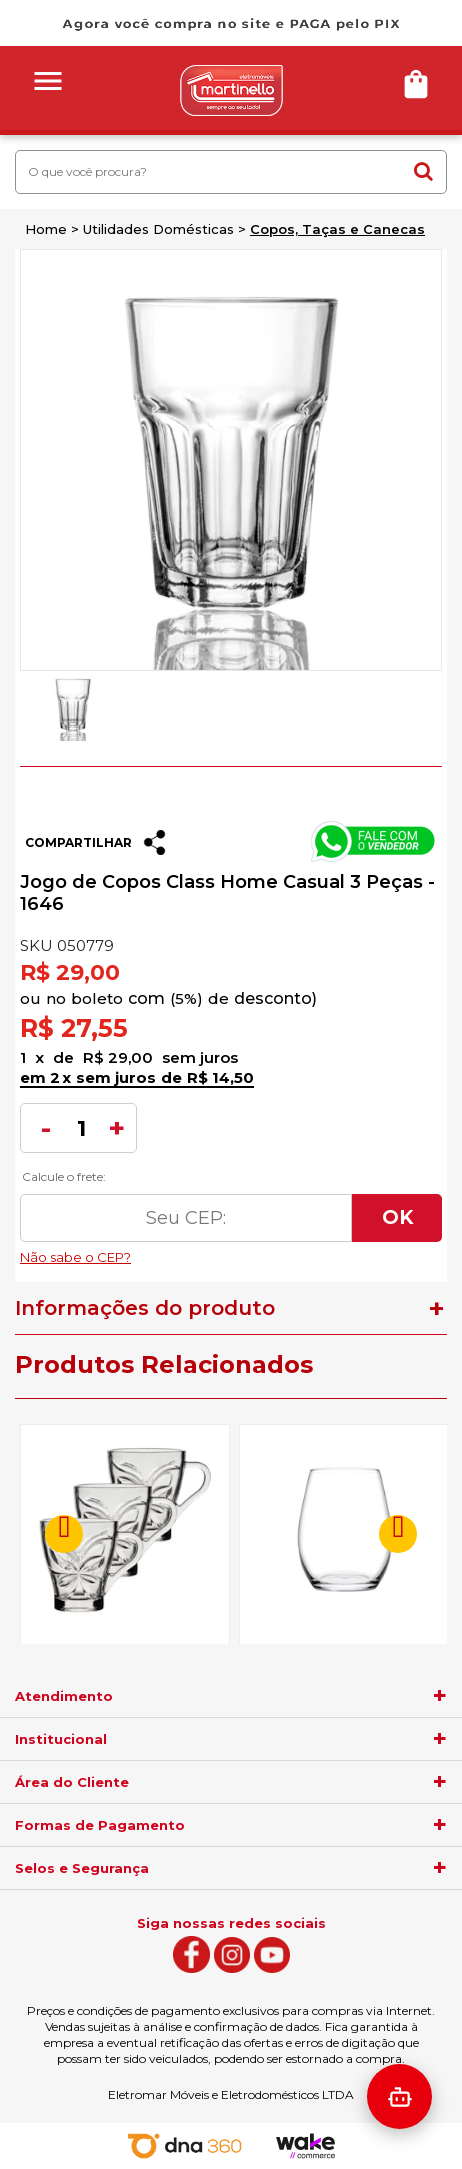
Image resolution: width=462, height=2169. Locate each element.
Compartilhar (78, 842)
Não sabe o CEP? (231, 1252)
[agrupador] (440, 1696)
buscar (423, 171)
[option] (73, 706)
